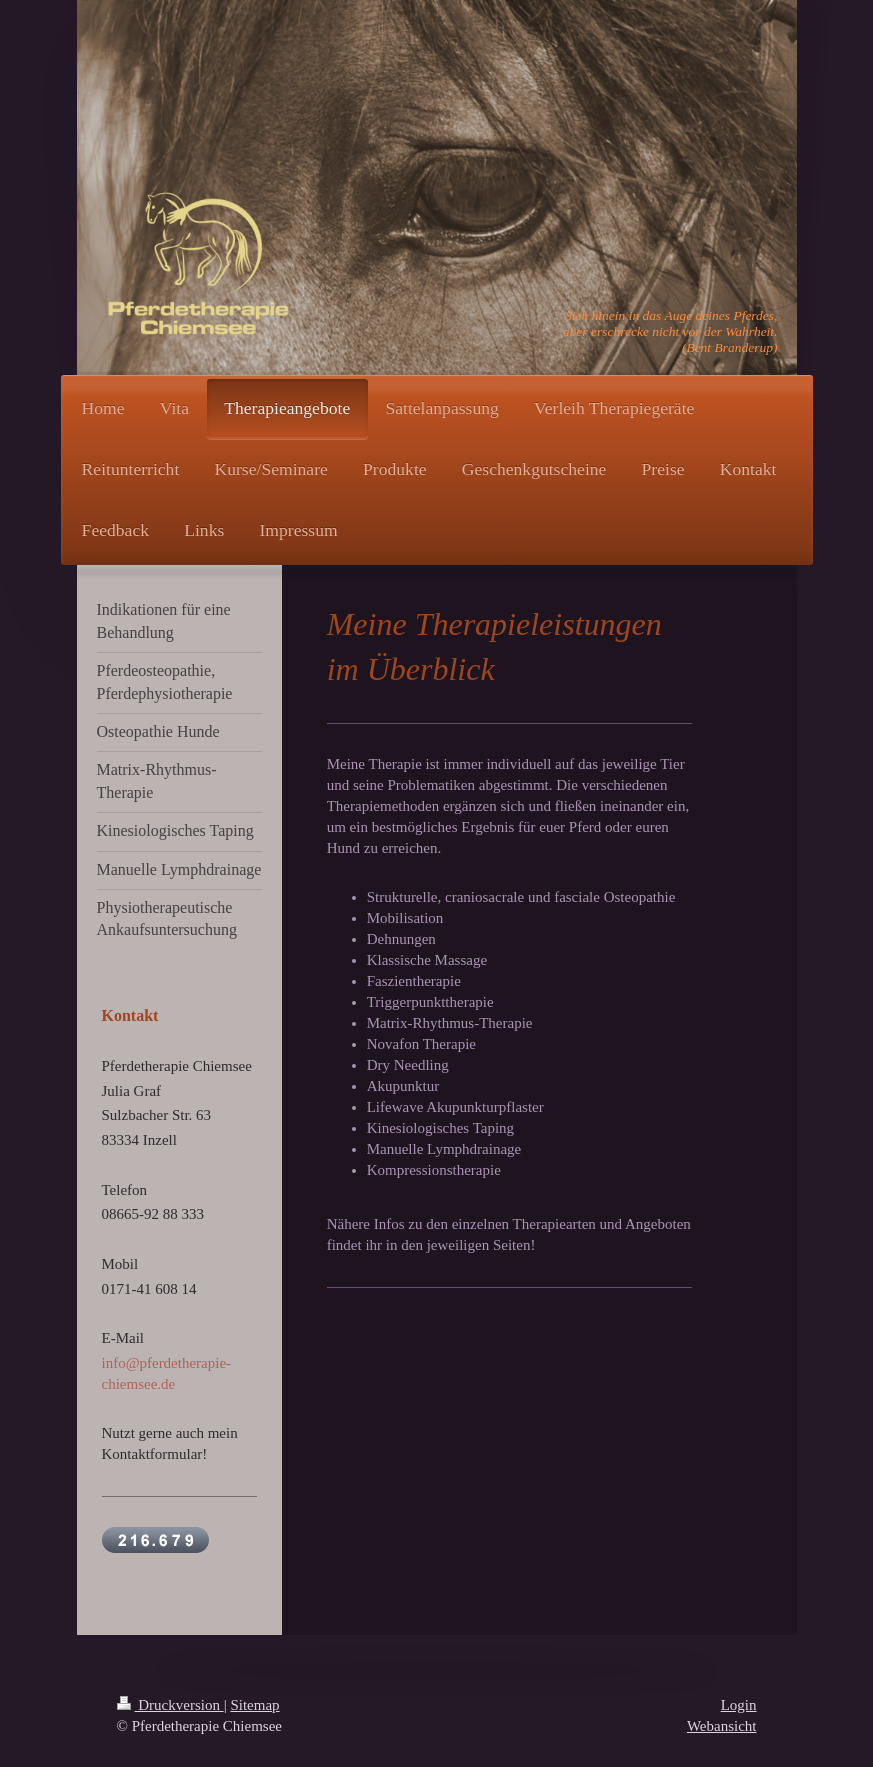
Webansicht (722, 1726)
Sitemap (254, 1705)
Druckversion (170, 1705)
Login (739, 1705)
